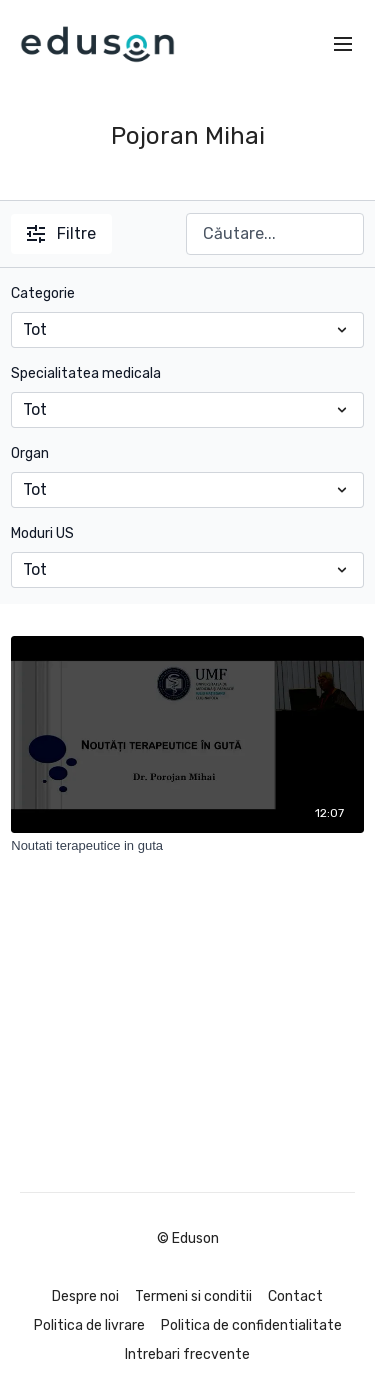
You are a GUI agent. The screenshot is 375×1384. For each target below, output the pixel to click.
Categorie (43, 293)
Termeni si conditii (193, 1296)
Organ (30, 453)
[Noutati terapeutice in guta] (187, 846)
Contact (295, 1296)
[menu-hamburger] (343, 44)
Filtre (61, 233)
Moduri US (42, 533)
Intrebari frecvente (187, 1354)
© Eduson (188, 1239)
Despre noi (85, 1296)
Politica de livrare (89, 1325)
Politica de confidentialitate (251, 1325)
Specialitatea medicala (86, 373)
